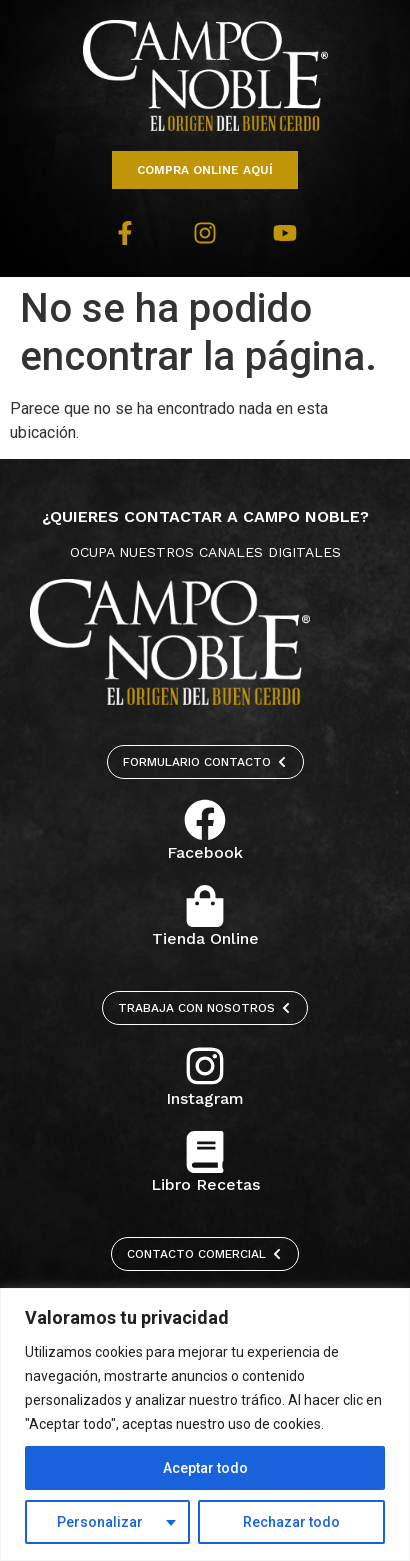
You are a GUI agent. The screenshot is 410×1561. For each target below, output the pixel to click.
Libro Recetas (205, 1184)
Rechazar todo (291, 1522)
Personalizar (100, 1522)
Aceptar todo (205, 1468)
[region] (205, 1424)
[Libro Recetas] (205, 1152)
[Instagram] (205, 1066)
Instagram (205, 1098)
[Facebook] (205, 820)
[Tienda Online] (205, 906)
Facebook (205, 852)
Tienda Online (205, 938)
